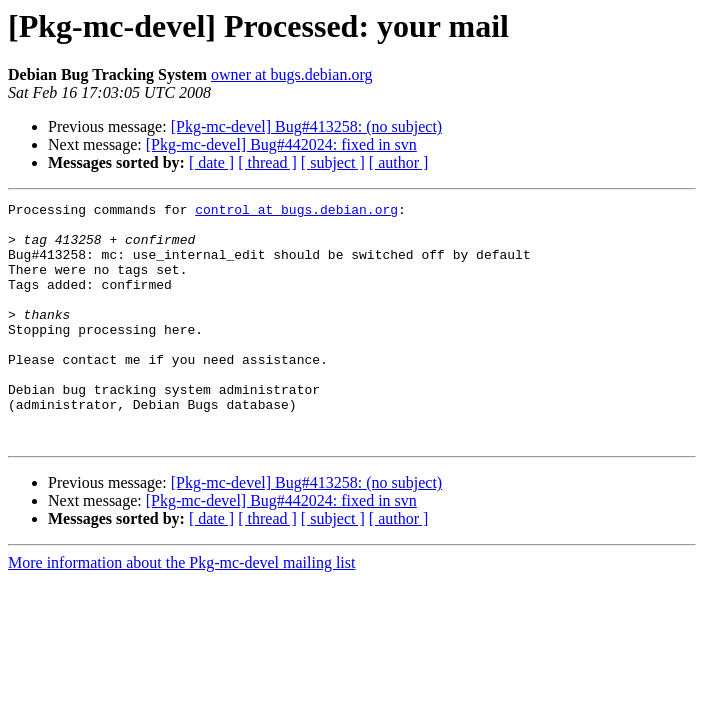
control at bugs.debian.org (296, 212)
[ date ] (211, 162)
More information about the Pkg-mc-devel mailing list (181, 610)
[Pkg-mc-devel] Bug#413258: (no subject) (307, 126)
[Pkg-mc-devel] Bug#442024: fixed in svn (281, 144)
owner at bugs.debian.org (291, 74)
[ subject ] (333, 162)
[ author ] (399, 162)
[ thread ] (267, 162)
